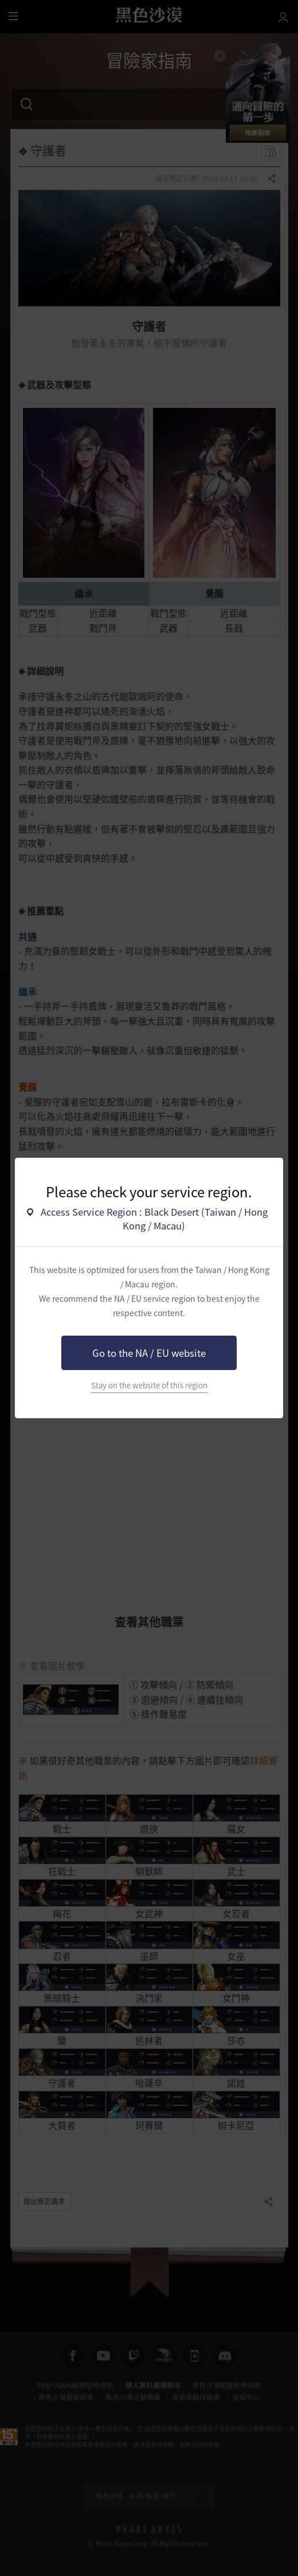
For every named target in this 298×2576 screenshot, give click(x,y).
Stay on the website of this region (149, 1385)
